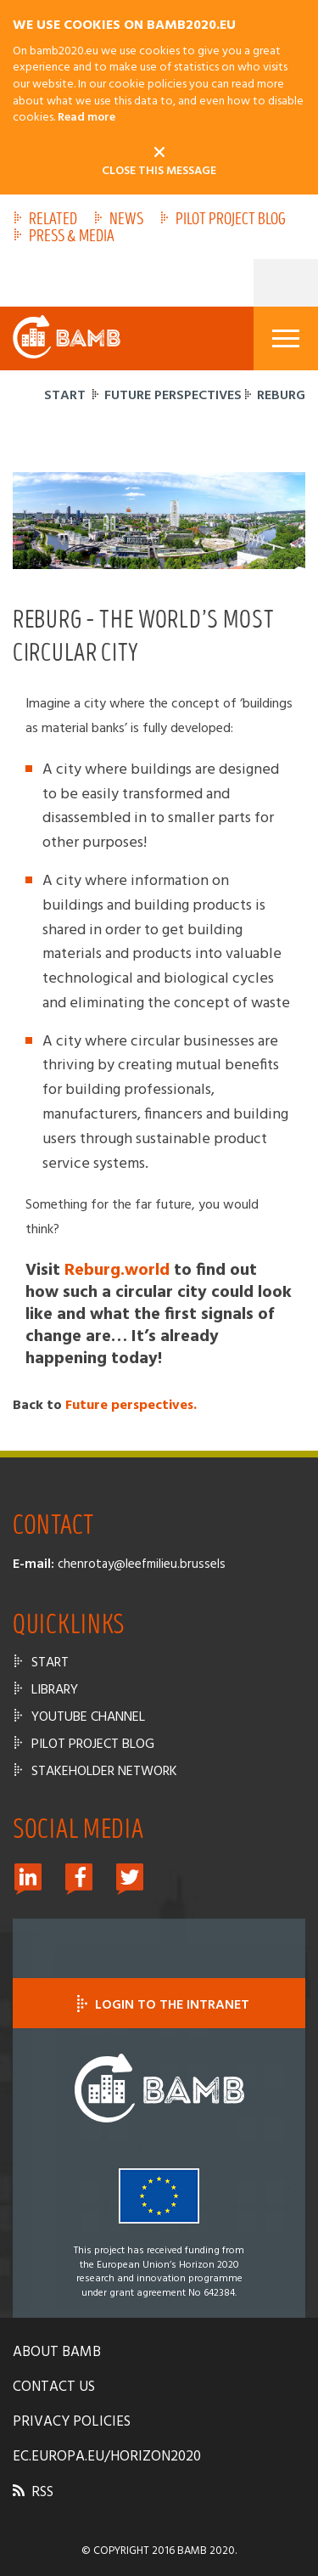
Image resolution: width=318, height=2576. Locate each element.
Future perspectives (173, 396)
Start (65, 396)
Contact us (54, 2387)
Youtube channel (88, 1717)
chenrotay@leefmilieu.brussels (142, 1564)
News (126, 219)
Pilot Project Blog (231, 219)
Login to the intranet (159, 2005)
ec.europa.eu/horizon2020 (107, 2456)
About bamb (57, 2352)
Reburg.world (117, 1270)
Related (53, 219)
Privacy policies (72, 2421)
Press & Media (71, 236)
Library (54, 1690)
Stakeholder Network (104, 1772)
